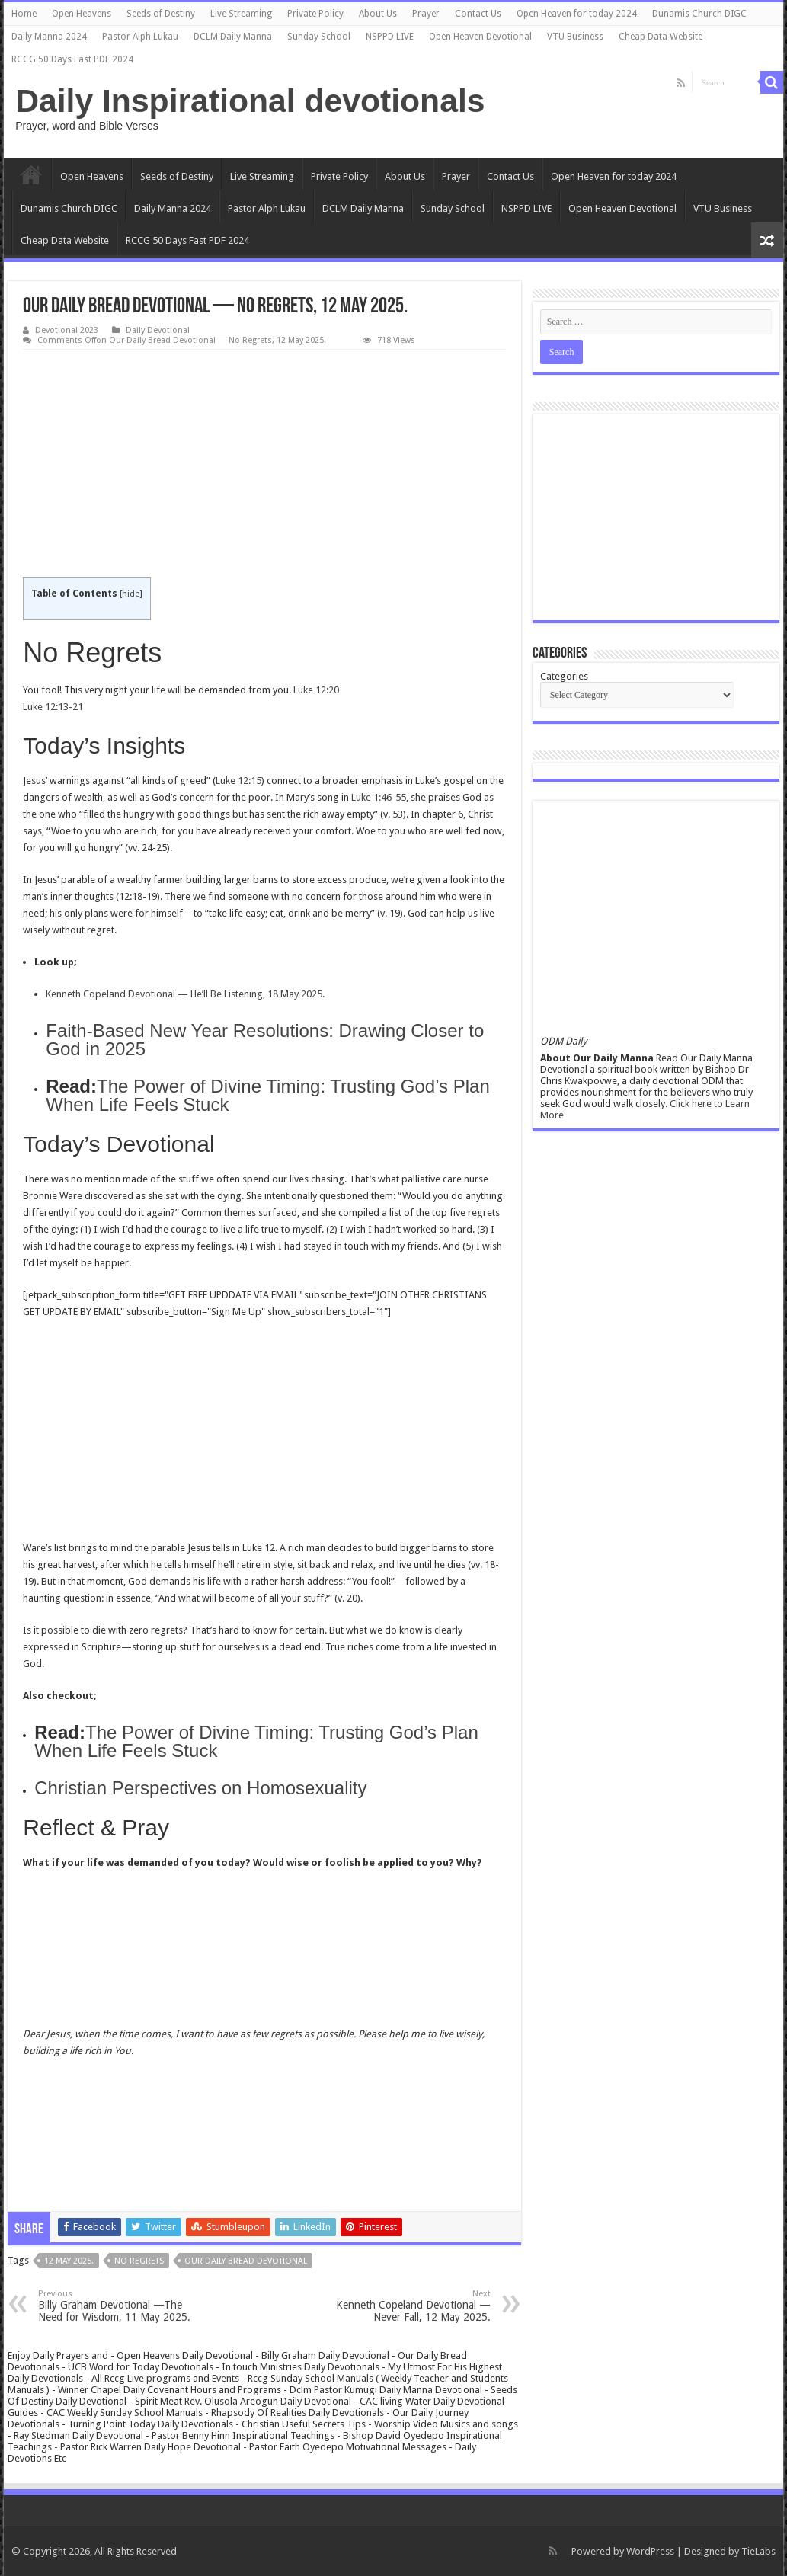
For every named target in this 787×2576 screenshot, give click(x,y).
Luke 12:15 (238, 780)
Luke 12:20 (316, 690)
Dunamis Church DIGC (699, 13)
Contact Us (478, 13)
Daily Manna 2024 (49, 36)
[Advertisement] (264, 464)
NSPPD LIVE (390, 36)
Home (24, 13)
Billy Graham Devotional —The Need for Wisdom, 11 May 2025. (116, 2306)
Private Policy (315, 13)
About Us (378, 13)
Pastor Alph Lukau (140, 36)
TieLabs (758, 2551)
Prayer (426, 13)
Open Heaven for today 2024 (577, 13)
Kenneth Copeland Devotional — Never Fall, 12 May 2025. (412, 2306)
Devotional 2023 (66, 330)
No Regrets (139, 2261)
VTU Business (575, 36)
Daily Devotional (158, 330)
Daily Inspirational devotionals (250, 100)
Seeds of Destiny (160, 13)
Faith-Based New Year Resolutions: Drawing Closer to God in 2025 (265, 1039)
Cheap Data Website (660, 36)
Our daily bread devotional (245, 2261)
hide (130, 594)
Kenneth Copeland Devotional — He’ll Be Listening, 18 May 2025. (185, 994)
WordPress (650, 2551)
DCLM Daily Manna (233, 36)
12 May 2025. (69, 2261)
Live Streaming (241, 13)
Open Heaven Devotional (480, 36)
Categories (564, 676)
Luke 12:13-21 (53, 706)
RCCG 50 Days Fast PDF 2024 (72, 59)
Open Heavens (81, 13)
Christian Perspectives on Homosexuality (200, 1788)
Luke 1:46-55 (378, 797)
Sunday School (318, 36)
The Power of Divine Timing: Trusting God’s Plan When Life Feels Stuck (267, 1095)
